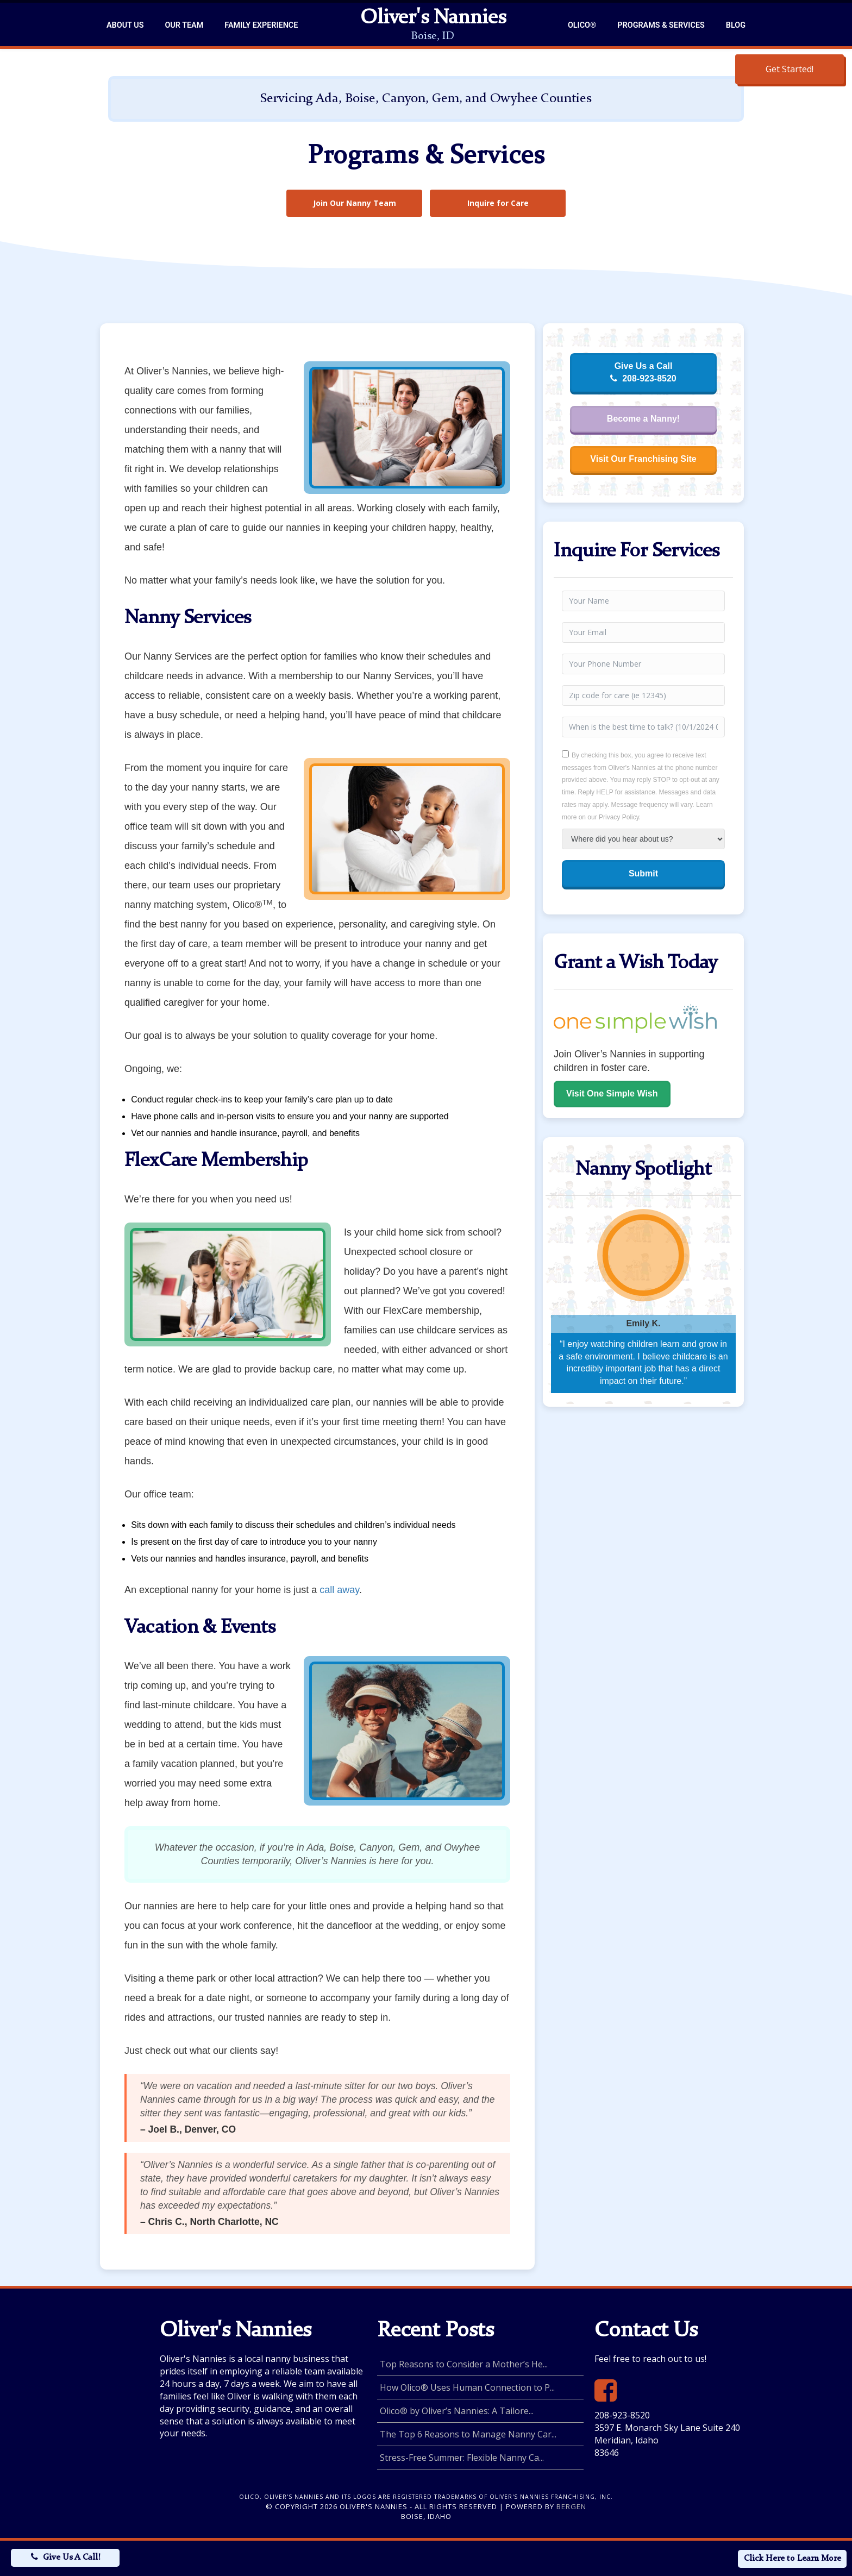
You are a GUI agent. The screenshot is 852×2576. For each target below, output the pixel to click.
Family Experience (261, 25)
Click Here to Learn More (792, 2558)
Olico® (582, 25)
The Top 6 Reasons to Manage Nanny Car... (468, 2434)
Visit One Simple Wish (612, 1093)
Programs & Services (660, 25)
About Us (124, 25)
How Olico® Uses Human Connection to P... (467, 2387)
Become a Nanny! (643, 418)
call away (339, 1589)
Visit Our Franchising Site (643, 458)
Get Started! (789, 69)
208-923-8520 (622, 2415)
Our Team (184, 25)
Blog (736, 25)
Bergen (571, 2506)
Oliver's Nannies (433, 18)
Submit (643, 873)
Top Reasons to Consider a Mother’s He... (464, 2364)
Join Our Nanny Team (354, 203)
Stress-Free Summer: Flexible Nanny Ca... (462, 2458)
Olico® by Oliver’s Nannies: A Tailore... (457, 2411)
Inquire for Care (498, 203)
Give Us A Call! (71, 2557)
